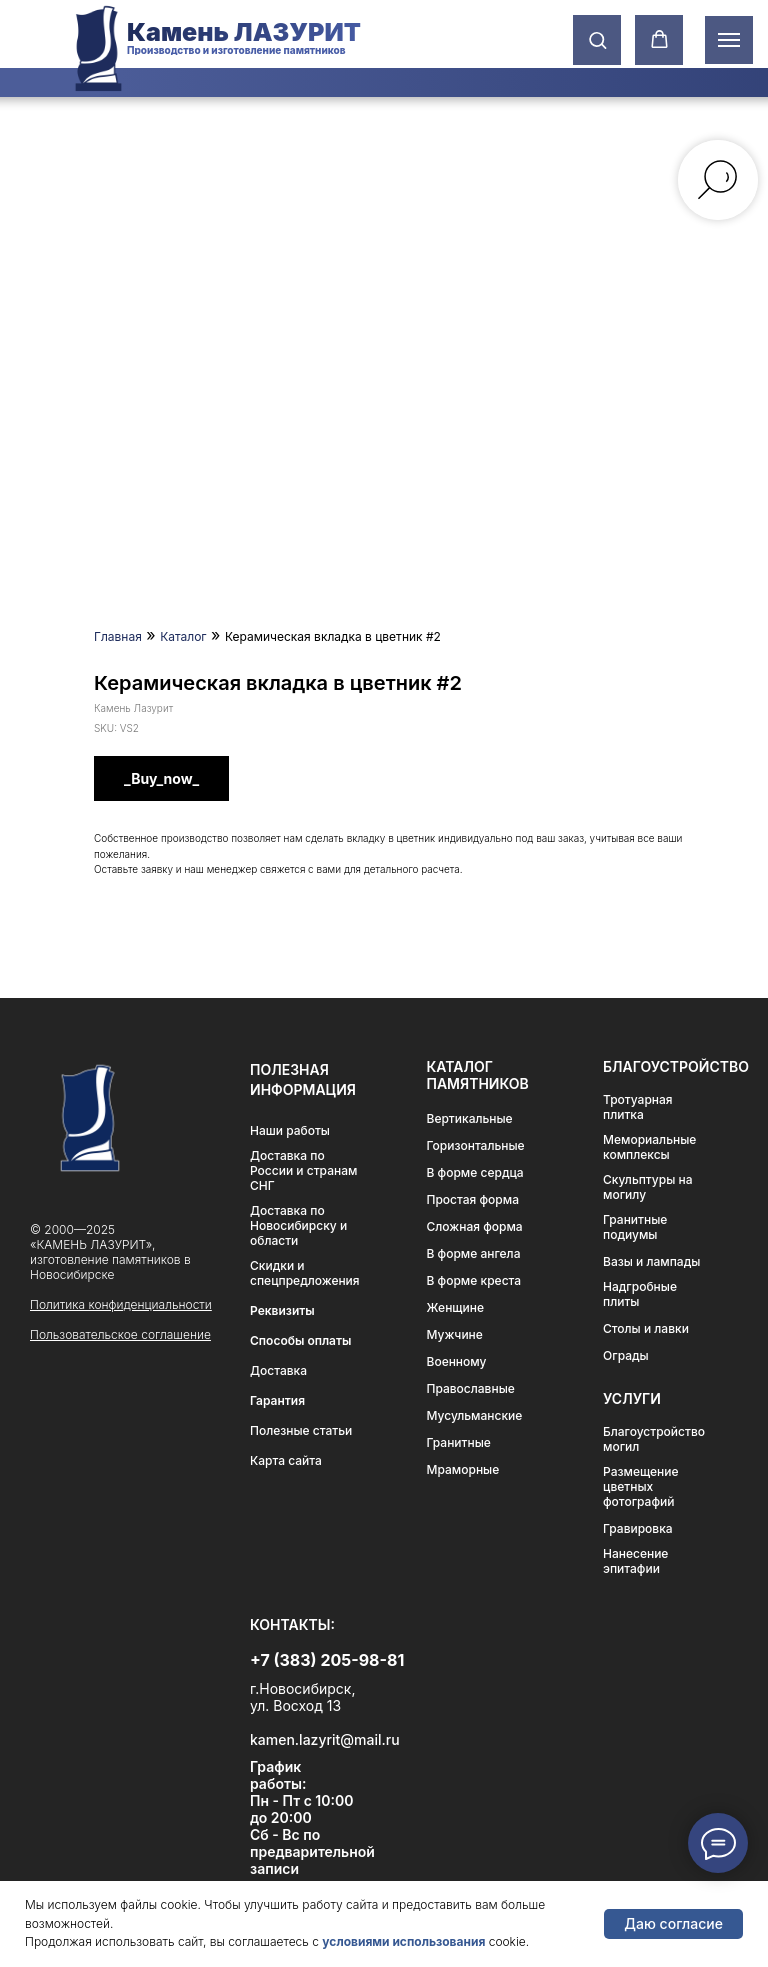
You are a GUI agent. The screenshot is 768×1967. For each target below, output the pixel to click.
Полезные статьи (301, 1430)
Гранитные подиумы (635, 1227)
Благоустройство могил (654, 1439)
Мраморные (463, 1469)
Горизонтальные (476, 1145)
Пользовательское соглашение (120, 1334)
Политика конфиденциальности (121, 1304)
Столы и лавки (646, 1328)
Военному (457, 1361)
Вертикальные (470, 1118)
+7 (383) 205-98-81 (327, 1660)
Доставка (278, 1370)
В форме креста (474, 1280)
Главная (118, 636)
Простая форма (473, 1199)
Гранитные (459, 1442)
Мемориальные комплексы (649, 1147)
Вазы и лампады (651, 1261)
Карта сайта (286, 1460)
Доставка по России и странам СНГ (303, 1170)
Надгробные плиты (640, 1294)
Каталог (183, 636)
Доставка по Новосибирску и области (298, 1225)
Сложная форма (475, 1226)
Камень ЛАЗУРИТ (244, 32)
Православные (471, 1388)
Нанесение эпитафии (635, 1561)
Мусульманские (475, 1415)
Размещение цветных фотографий (641, 1486)
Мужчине (455, 1334)
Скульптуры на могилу (647, 1187)
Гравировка (638, 1528)
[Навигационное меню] (729, 40)
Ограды (626, 1355)
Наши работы (290, 1130)
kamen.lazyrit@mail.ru (325, 1739)
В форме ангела (474, 1253)
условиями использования (403, 1941)
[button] (597, 39)
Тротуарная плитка (638, 1107)
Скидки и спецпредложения (305, 1273)
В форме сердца (475, 1172)
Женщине (456, 1307)
